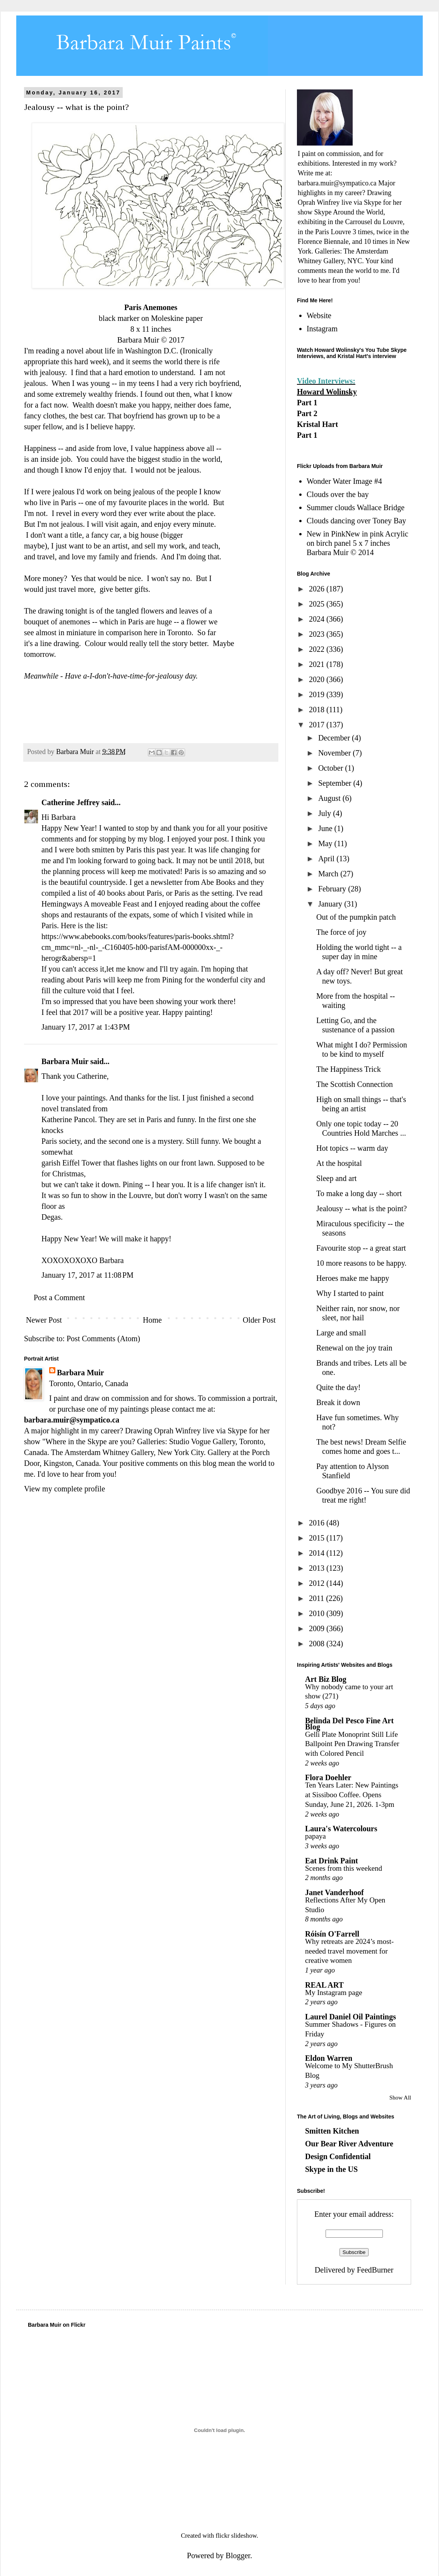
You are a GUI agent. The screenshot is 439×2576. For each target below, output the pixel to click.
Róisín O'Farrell (332, 1934)
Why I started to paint (350, 1293)
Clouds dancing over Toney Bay (356, 520)
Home (152, 1320)
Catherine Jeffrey (70, 802)
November (335, 753)
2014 (317, 1553)
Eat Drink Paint (331, 1860)
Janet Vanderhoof (334, 1892)
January (331, 904)
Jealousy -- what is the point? (361, 1208)
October (331, 768)
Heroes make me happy (352, 1278)
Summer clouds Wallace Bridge (356, 507)
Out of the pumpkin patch (356, 917)
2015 (317, 1538)
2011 (317, 1598)
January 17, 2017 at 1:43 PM (85, 1027)
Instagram (322, 328)
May (326, 843)
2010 (317, 1613)
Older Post (259, 1320)
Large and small (341, 1332)
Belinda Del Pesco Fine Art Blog (349, 1723)
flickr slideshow (236, 2535)
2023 (317, 634)
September (335, 783)
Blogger (238, 2555)
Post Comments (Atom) (103, 1338)
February (333, 888)
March (329, 873)
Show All (400, 2097)
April (327, 858)
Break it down (338, 1402)
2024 (317, 619)
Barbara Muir (64, 1061)
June (326, 828)
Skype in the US (331, 2169)
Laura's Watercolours (341, 1828)
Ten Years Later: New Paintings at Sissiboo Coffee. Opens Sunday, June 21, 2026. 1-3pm (351, 1794)
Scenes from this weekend (343, 1868)
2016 (317, 1523)
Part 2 (307, 413)
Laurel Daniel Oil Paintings (350, 2016)
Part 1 (307, 402)
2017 (317, 724)
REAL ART (324, 1985)
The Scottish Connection (354, 1084)
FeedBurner (375, 2270)
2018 (317, 709)
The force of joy (341, 932)
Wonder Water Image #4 (344, 481)
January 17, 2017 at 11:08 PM (87, 1275)
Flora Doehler (328, 1777)
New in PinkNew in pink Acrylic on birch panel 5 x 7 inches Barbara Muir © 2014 (357, 543)
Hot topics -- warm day (352, 1148)
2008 (317, 1643)
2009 (317, 1628)
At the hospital (339, 1163)
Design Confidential (337, 2156)
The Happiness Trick (348, 1069)
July (325, 813)
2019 (317, 694)
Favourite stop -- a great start (361, 1248)
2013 (317, 1568)
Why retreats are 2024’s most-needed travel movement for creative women (349, 1950)
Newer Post (44, 1320)
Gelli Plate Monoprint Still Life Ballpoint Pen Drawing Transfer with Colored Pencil (352, 1743)
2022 (317, 649)
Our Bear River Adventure (349, 2143)
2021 (317, 664)
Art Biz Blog (325, 1679)
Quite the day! (338, 1387)
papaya (315, 1836)
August (330, 798)
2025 (317, 604)
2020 (317, 679)
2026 (317, 588)
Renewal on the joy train (354, 1348)
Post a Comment (59, 1297)
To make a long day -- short (359, 1193)
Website (319, 315)
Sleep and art (336, 1178)
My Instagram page (333, 1992)
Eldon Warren (328, 2058)
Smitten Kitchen (332, 2131)
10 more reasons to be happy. (361, 1263)
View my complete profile (64, 1488)
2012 (317, 1583)
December (335, 738)
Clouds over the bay (338, 494)
